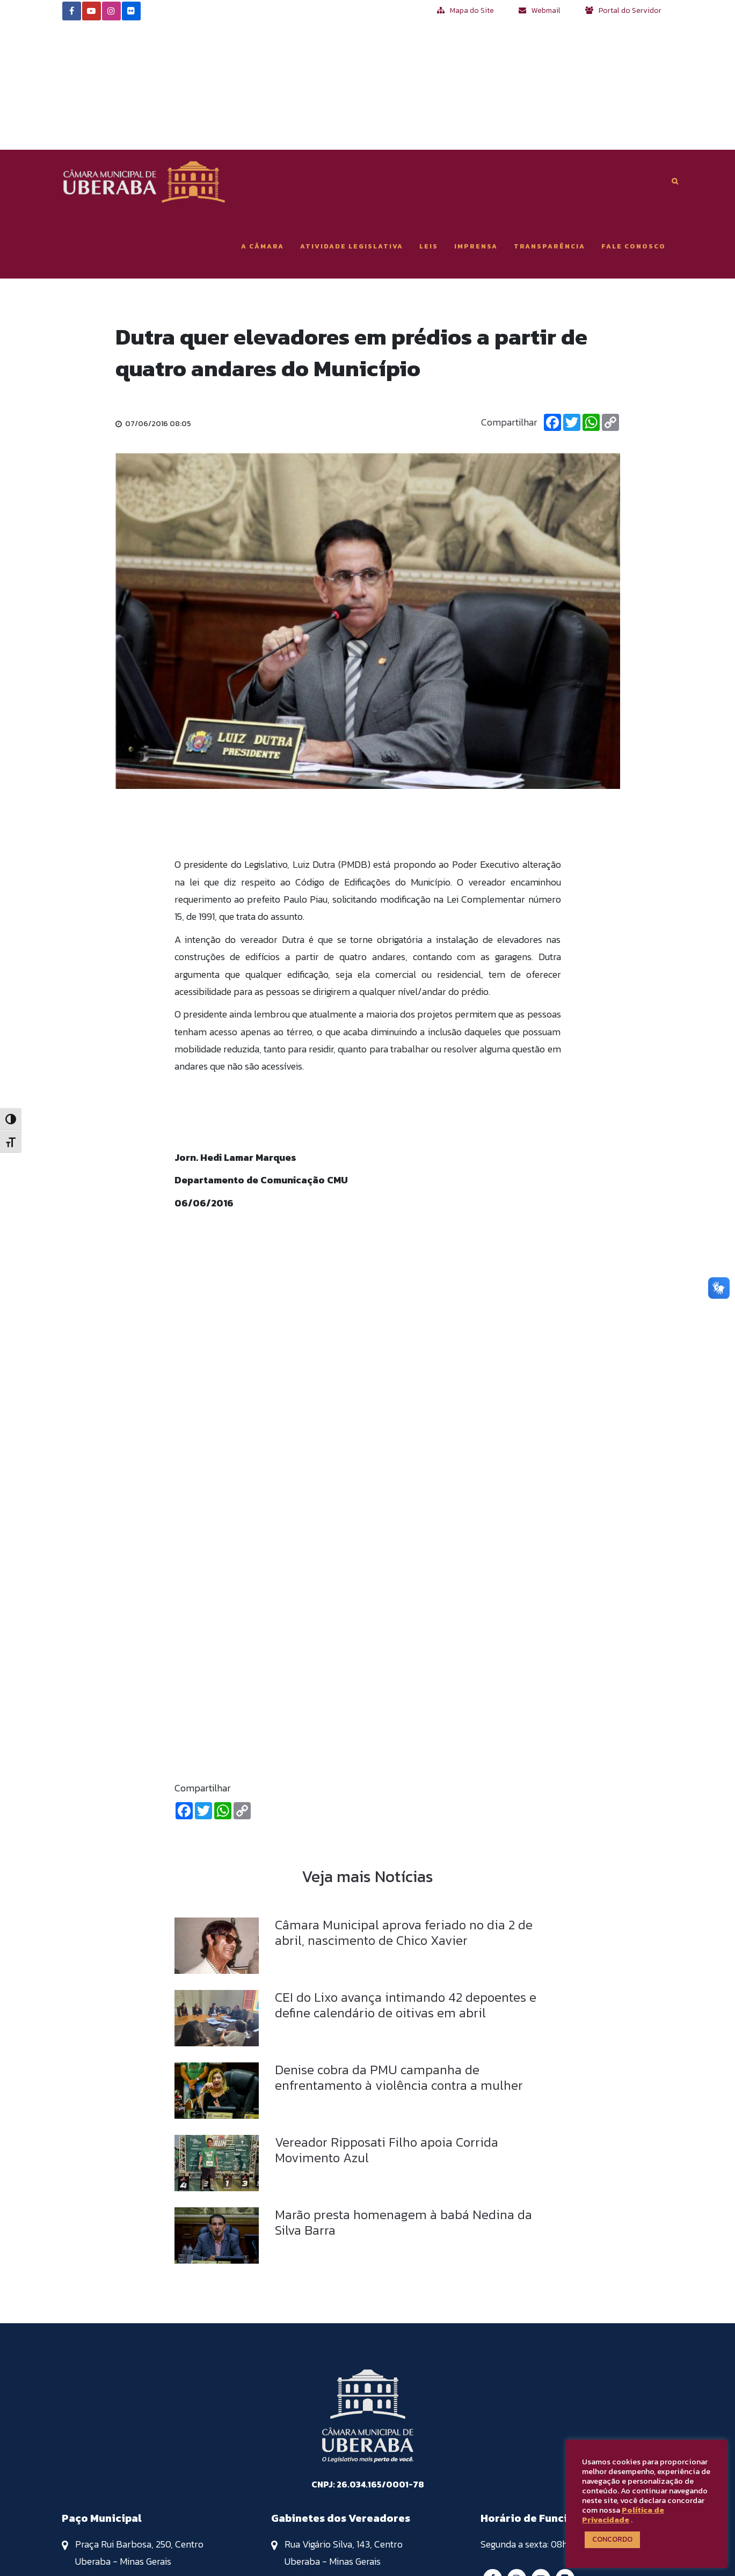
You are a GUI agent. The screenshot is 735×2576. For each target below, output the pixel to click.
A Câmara (262, 118)
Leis (428, 118)
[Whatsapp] (591, 294)
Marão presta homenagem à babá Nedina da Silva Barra (403, 2094)
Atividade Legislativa (351, 118)
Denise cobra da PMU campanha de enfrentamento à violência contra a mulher (399, 1949)
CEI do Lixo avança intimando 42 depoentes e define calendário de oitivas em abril (405, 1877)
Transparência (549, 118)
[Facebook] (552, 294)
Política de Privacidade (623, 2515)
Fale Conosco (633, 118)
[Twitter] (571, 294)
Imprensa (476, 118)
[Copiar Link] (610, 294)
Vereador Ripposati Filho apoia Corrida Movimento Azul (386, 2021)
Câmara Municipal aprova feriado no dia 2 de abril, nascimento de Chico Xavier (404, 1804)
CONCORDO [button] (612, 2539)
